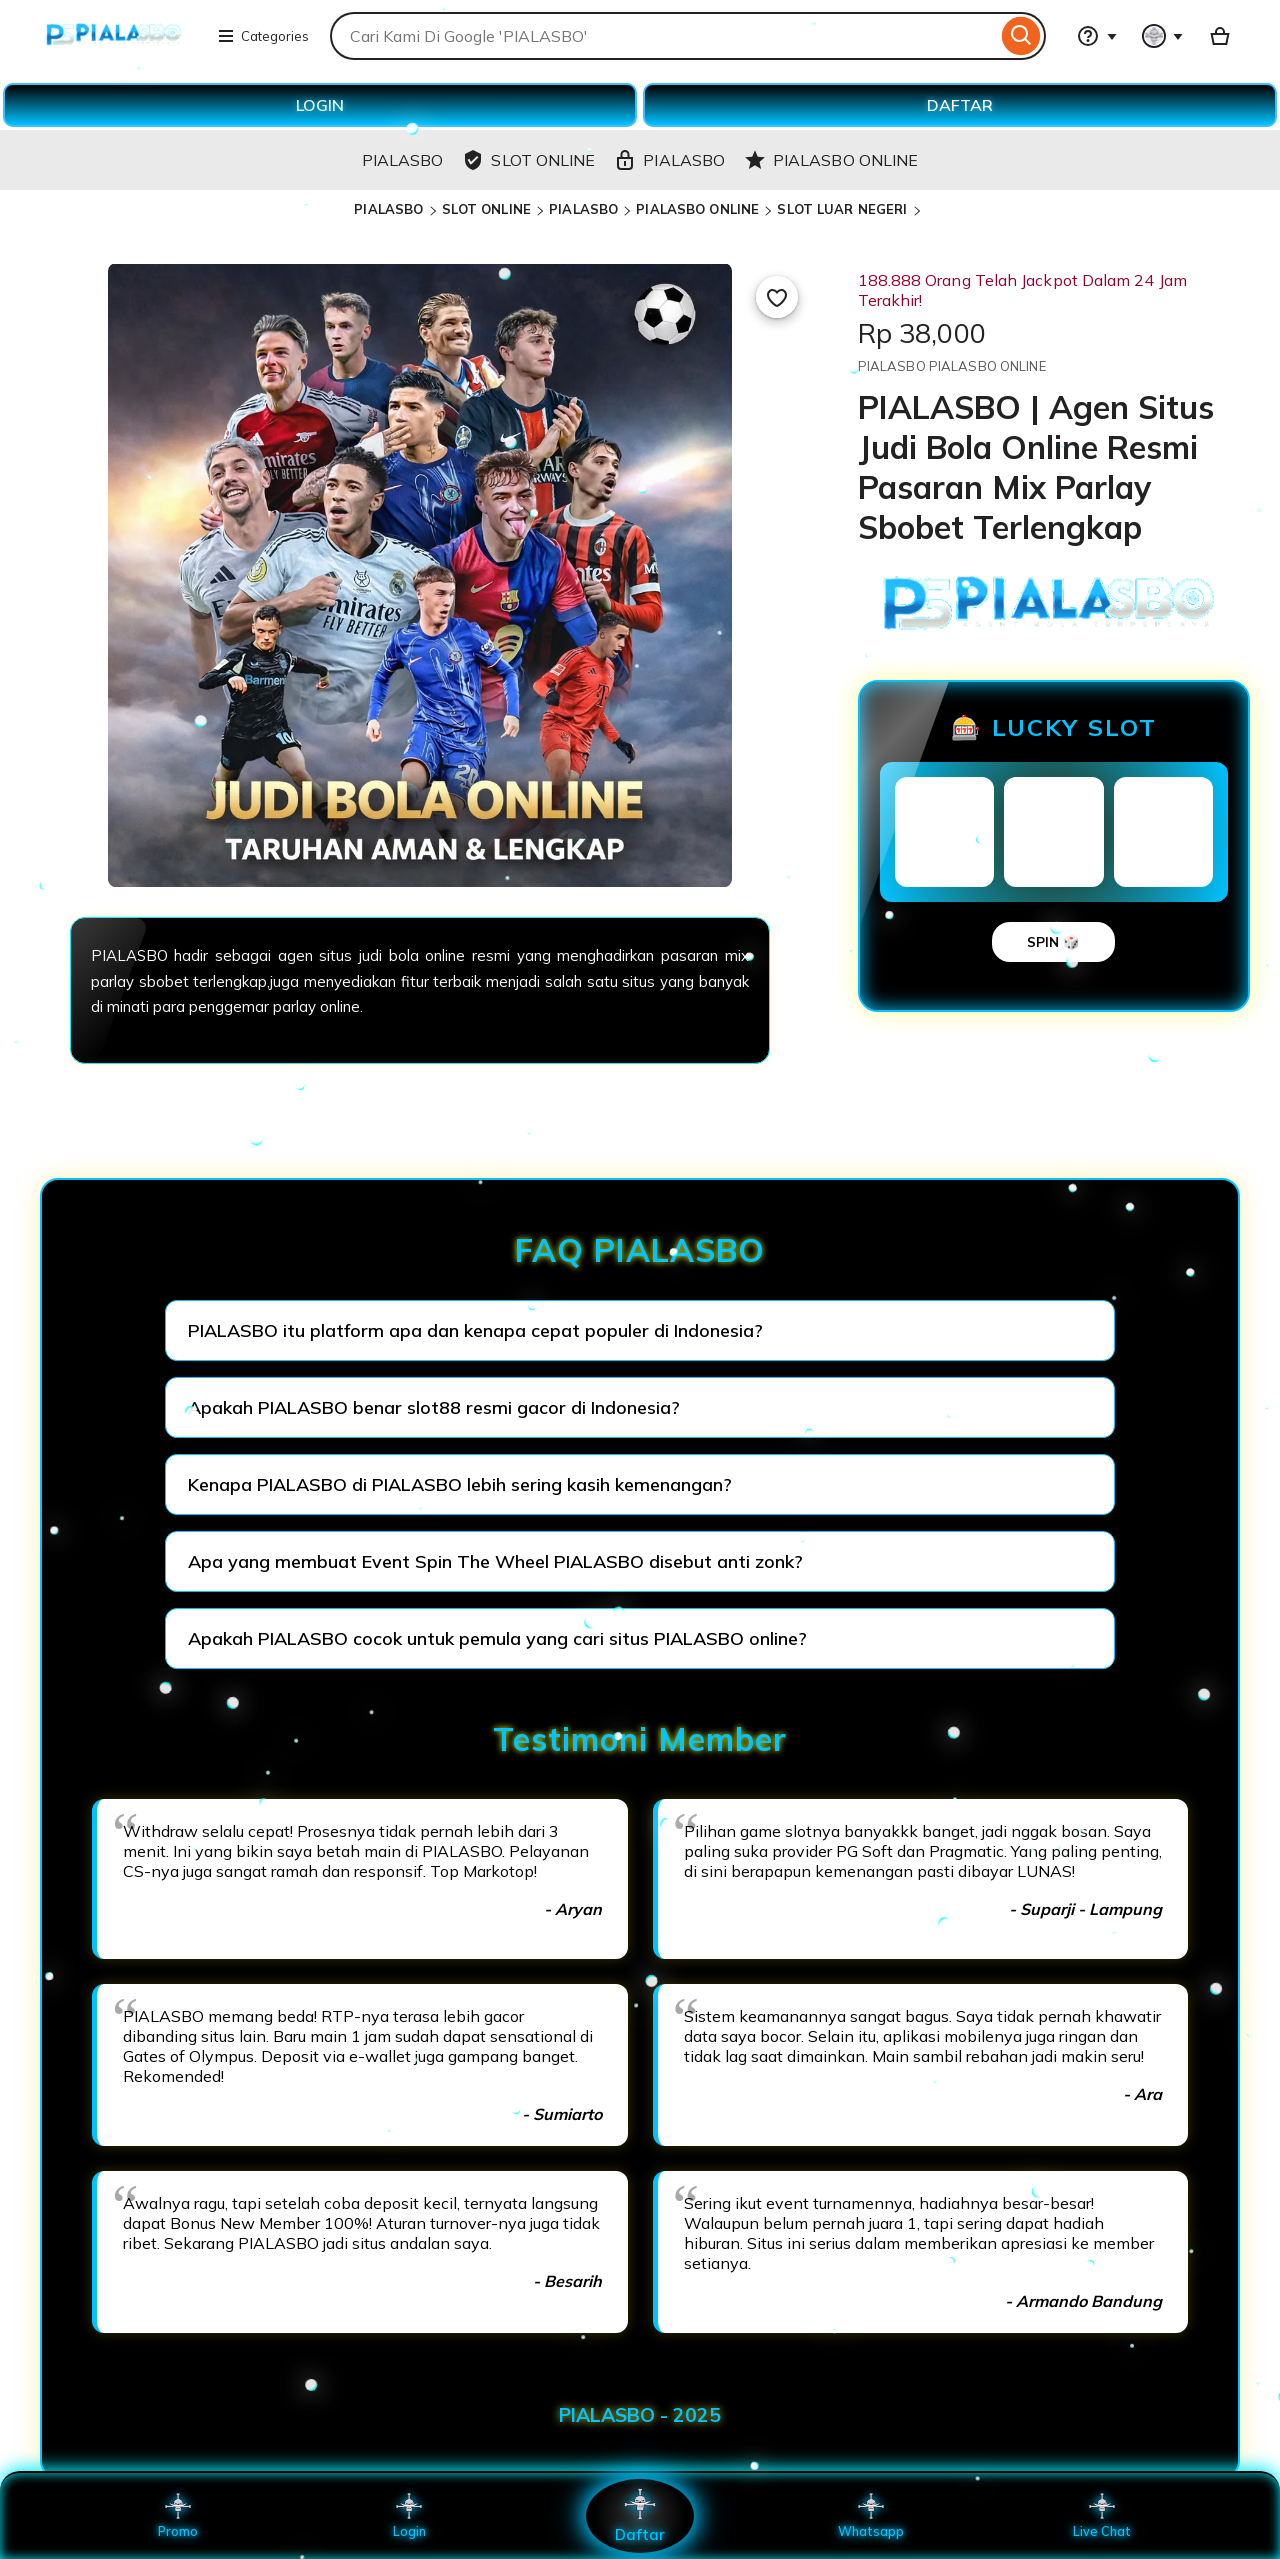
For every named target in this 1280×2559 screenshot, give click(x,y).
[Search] (1021, 36)
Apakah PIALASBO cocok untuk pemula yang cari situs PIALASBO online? (497, 1638)
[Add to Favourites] (777, 297)
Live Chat (1102, 2516)
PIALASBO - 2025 (640, 2415)
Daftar (640, 2515)
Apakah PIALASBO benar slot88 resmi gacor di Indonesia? (434, 1407)
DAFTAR (960, 105)
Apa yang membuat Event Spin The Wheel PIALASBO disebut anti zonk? (495, 1561)
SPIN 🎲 (1053, 942)
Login (409, 2516)
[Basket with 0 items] (1220, 36)
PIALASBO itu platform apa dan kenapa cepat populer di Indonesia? (475, 1330)
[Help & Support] (1097, 36)
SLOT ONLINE (486, 209)
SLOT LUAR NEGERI (842, 209)
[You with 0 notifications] (1163, 36)
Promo (178, 2516)
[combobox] (663, 36)
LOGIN (320, 105)
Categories (263, 36)
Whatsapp (871, 2516)
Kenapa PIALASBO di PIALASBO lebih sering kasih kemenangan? (460, 1484)
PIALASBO (388, 209)
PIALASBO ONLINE (697, 209)
